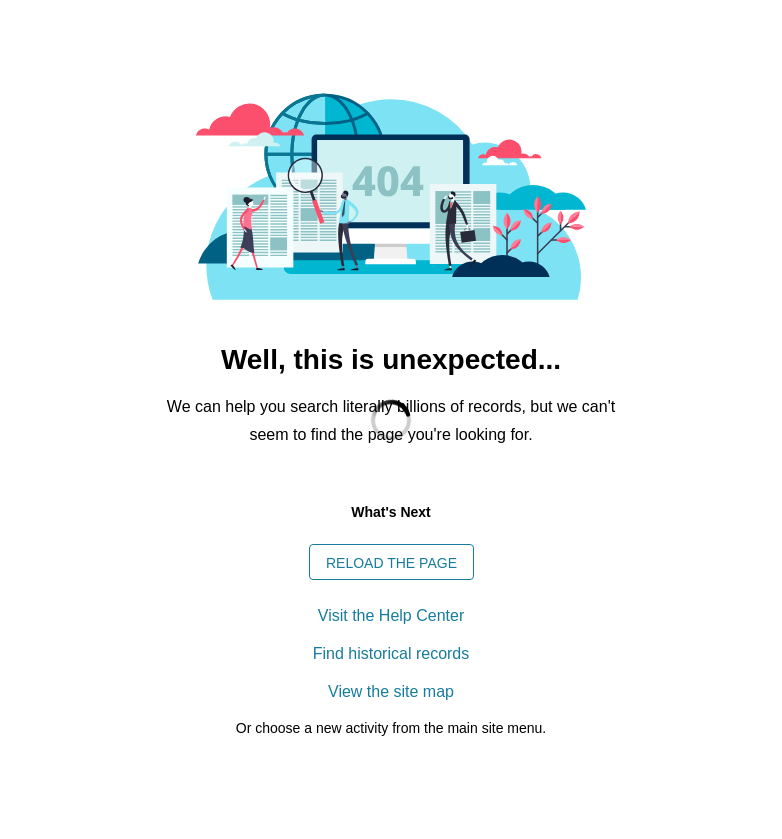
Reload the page (391, 563)
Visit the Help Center (391, 615)
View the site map (391, 691)
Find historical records (391, 653)
